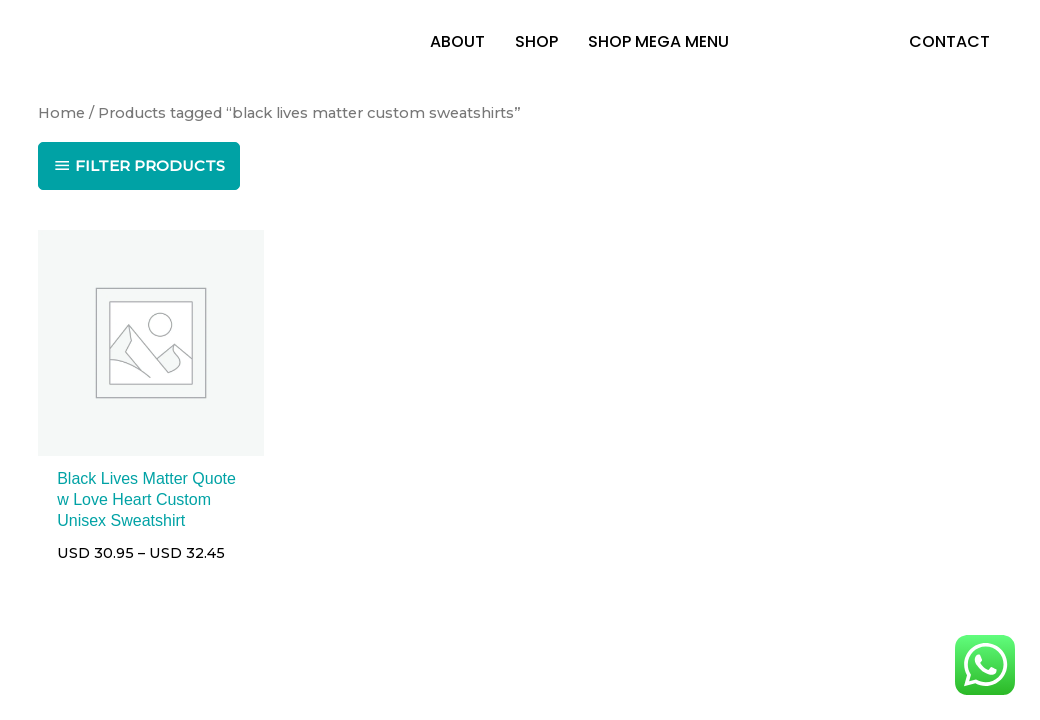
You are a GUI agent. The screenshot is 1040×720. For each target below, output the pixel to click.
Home (61, 113)
